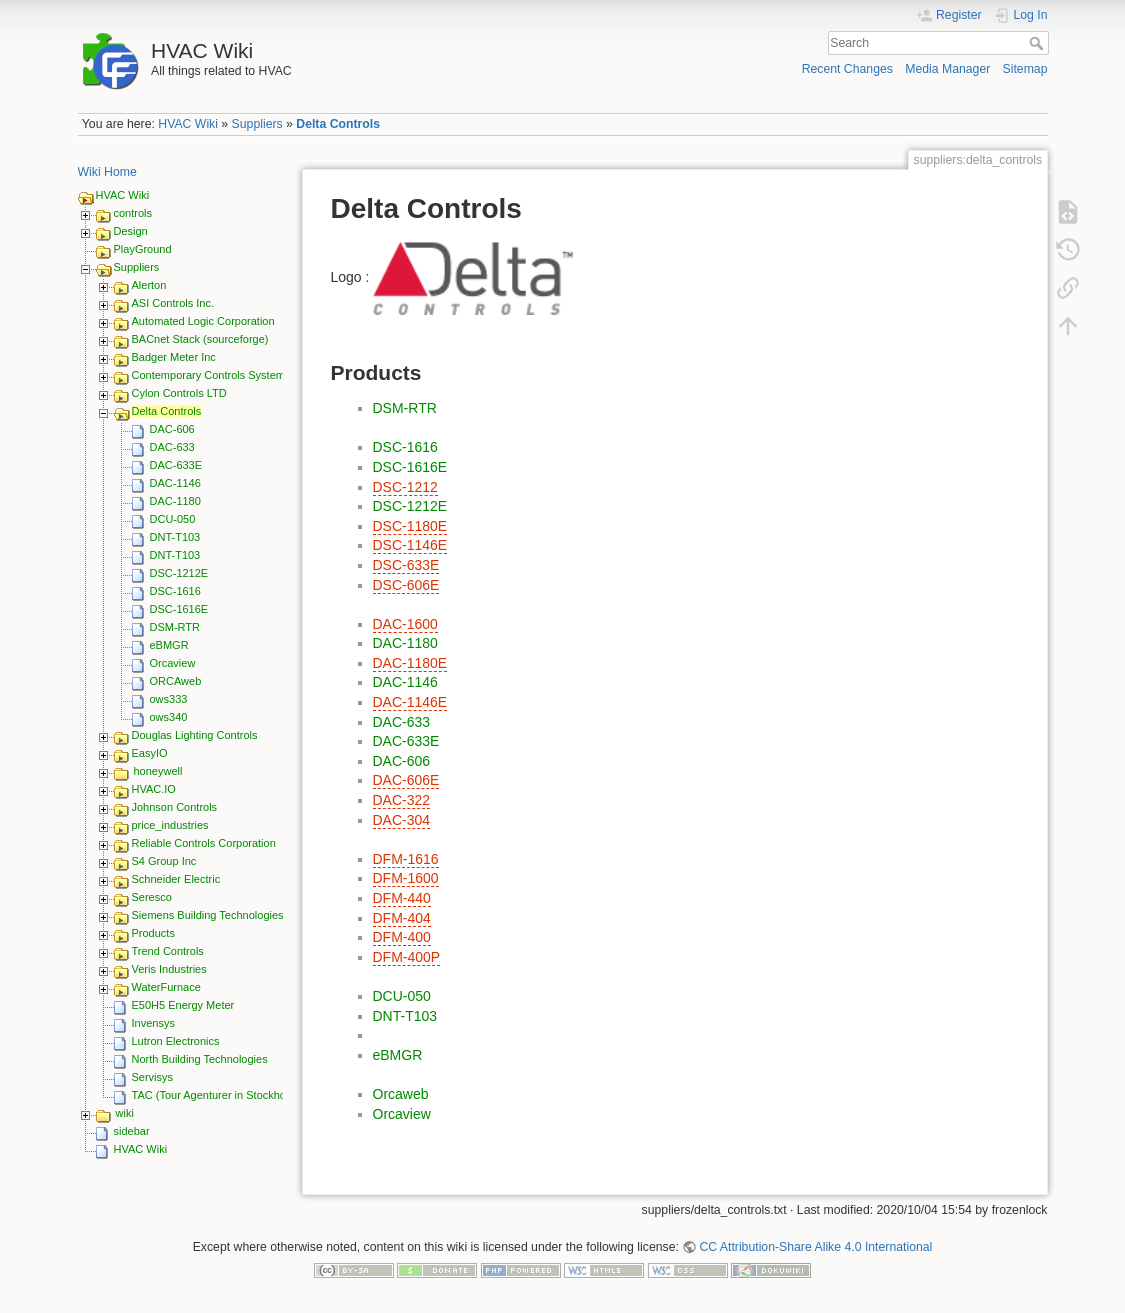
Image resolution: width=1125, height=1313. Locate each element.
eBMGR (169, 645)
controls (133, 213)
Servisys (153, 1077)
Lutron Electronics (176, 1041)
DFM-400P (407, 957)
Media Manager (947, 69)
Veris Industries (169, 969)
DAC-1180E (410, 663)
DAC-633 (172, 447)
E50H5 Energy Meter (183, 1005)
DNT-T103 (175, 537)
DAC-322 (402, 800)
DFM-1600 (406, 878)
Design (131, 231)
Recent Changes (847, 69)
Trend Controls (168, 951)
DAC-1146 (175, 483)
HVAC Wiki (188, 124)
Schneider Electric (176, 879)
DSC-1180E (410, 526)
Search (1038, 43)
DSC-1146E (410, 545)
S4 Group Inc (164, 861)
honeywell (158, 771)
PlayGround (143, 249)
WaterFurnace (166, 987)
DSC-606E (406, 585)
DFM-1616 (406, 859)
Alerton (149, 285)
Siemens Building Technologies (208, 915)
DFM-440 (402, 898)
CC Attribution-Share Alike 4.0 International (815, 1247)
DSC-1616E (179, 609)
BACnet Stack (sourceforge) (200, 339)
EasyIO (150, 753)
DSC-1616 (175, 591)
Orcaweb (401, 1094)
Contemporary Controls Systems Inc (220, 375)
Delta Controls (338, 124)
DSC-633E (406, 565)
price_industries (170, 825)
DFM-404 (402, 918)
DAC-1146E (410, 702)
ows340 (169, 717)
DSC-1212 (405, 487)
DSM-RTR (175, 627)
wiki (125, 1113)
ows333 (169, 699)
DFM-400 (402, 937)
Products (153, 933)
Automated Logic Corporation (203, 321)
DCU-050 (173, 519)
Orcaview (173, 663)
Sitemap (1025, 69)
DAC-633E (176, 465)
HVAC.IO (154, 789)
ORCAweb (176, 681)
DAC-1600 (405, 624)
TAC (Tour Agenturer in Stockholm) (217, 1095)
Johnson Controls (175, 807)
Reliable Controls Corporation (204, 843)
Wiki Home (107, 172)
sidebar (132, 1131)
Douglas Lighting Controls (195, 735)
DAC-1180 (175, 501)
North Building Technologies (200, 1059)
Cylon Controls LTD (179, 393)
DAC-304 (402, 820)
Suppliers (257, 124)
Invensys (153, 1023)
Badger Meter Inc (174, 357)
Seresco (152, 897)
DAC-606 (172, 429)
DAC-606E (406, 780)
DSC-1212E (179, 573)
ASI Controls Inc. (173, 303)
